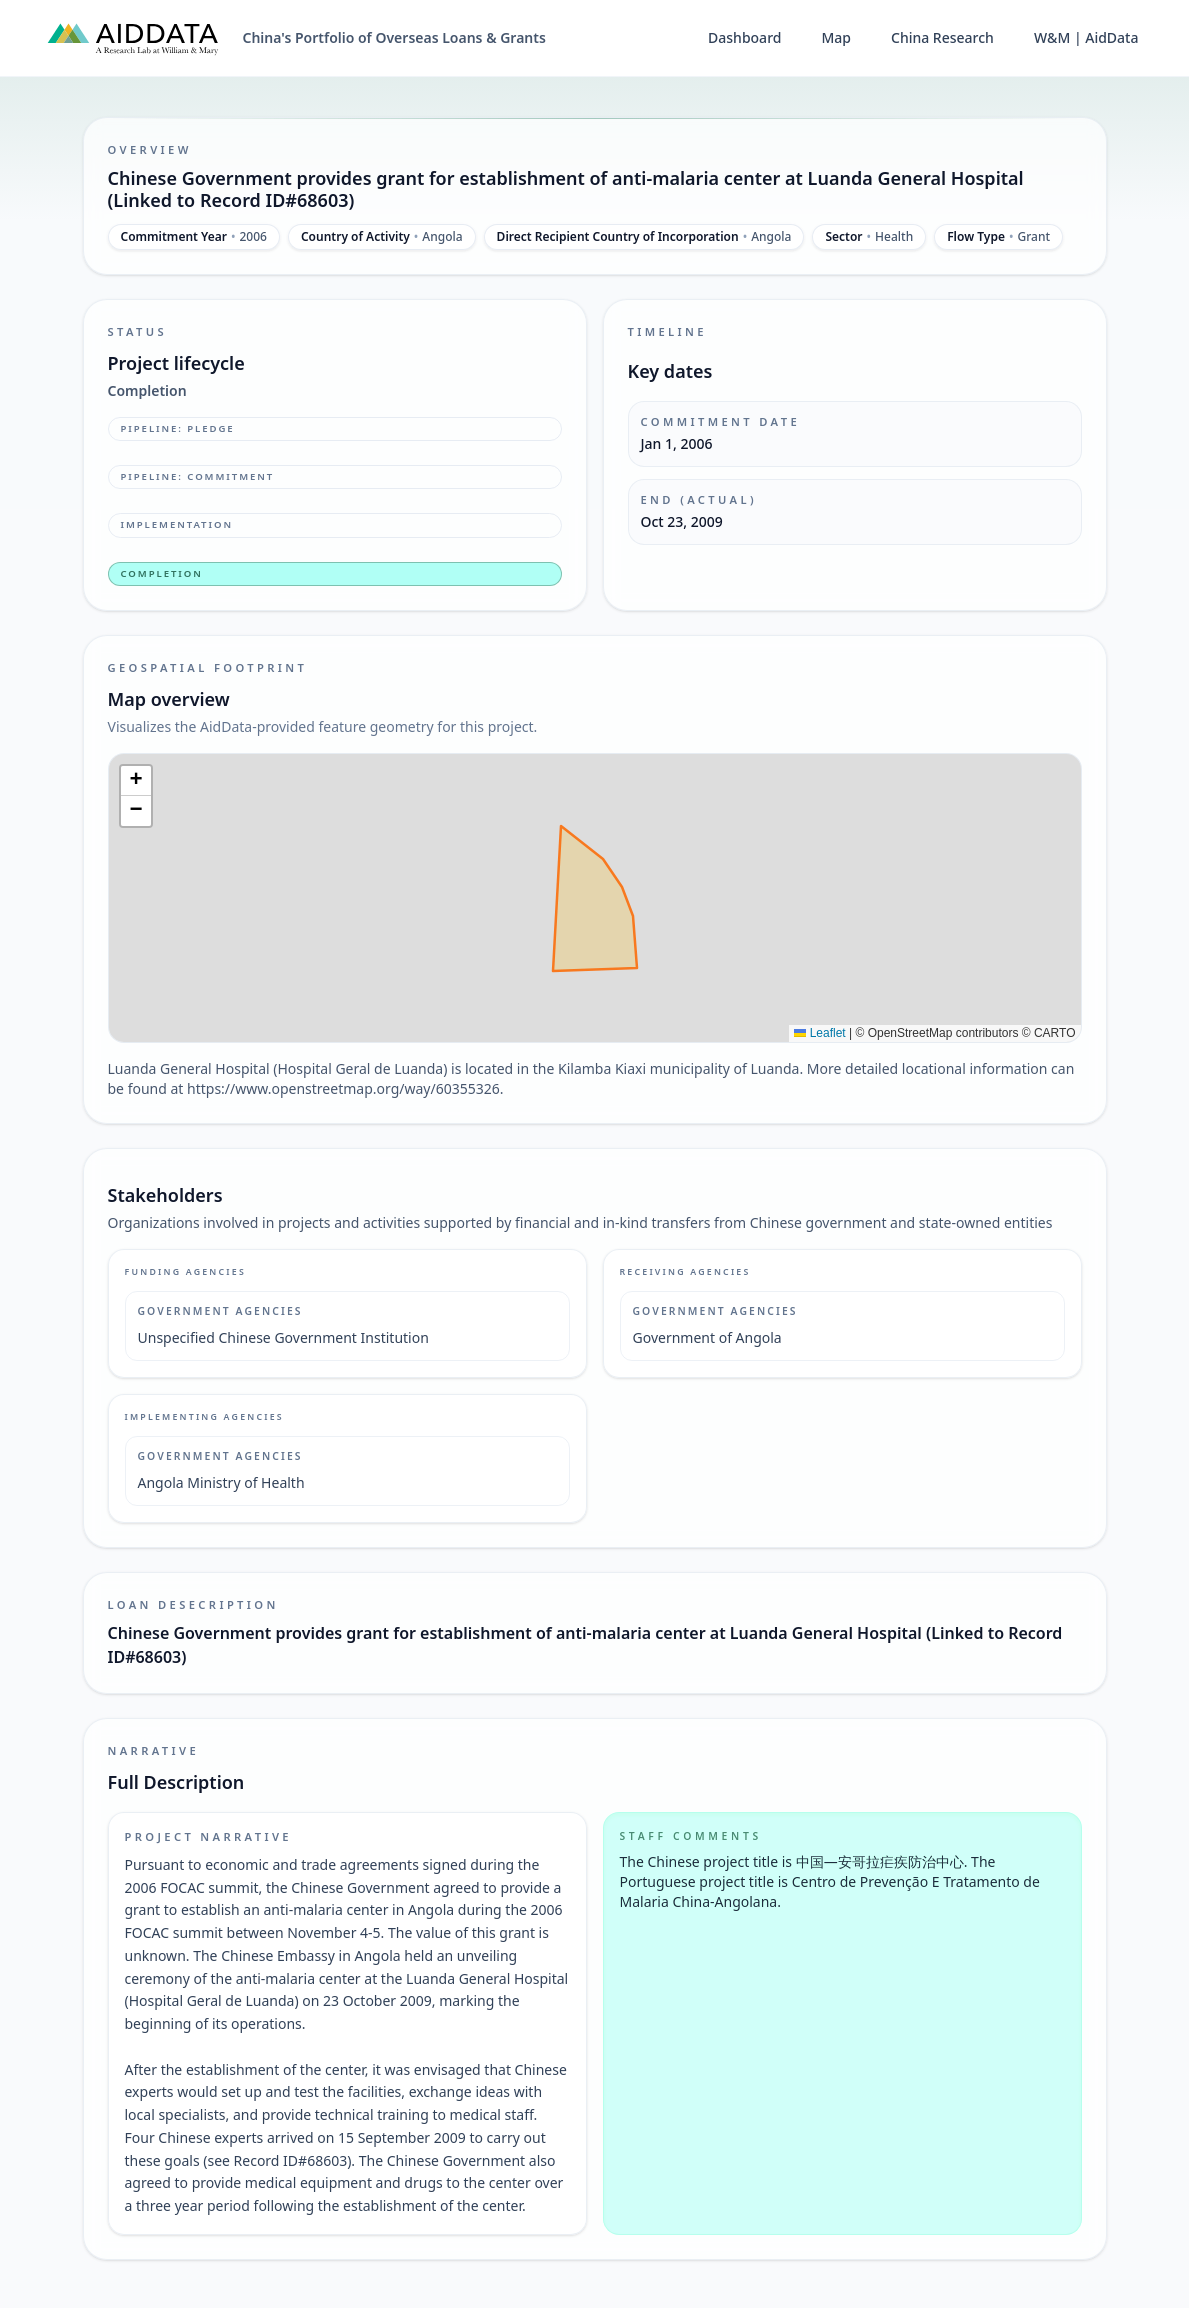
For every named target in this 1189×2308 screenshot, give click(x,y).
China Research (942, 37)
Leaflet (819, 1033)
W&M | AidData (1086, 37)
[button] (136, 781)
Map (836, 37)
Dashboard (744, 37)
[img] (595, 898)
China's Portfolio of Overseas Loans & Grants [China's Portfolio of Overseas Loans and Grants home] (394, 37)
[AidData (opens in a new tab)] (133, 38)
